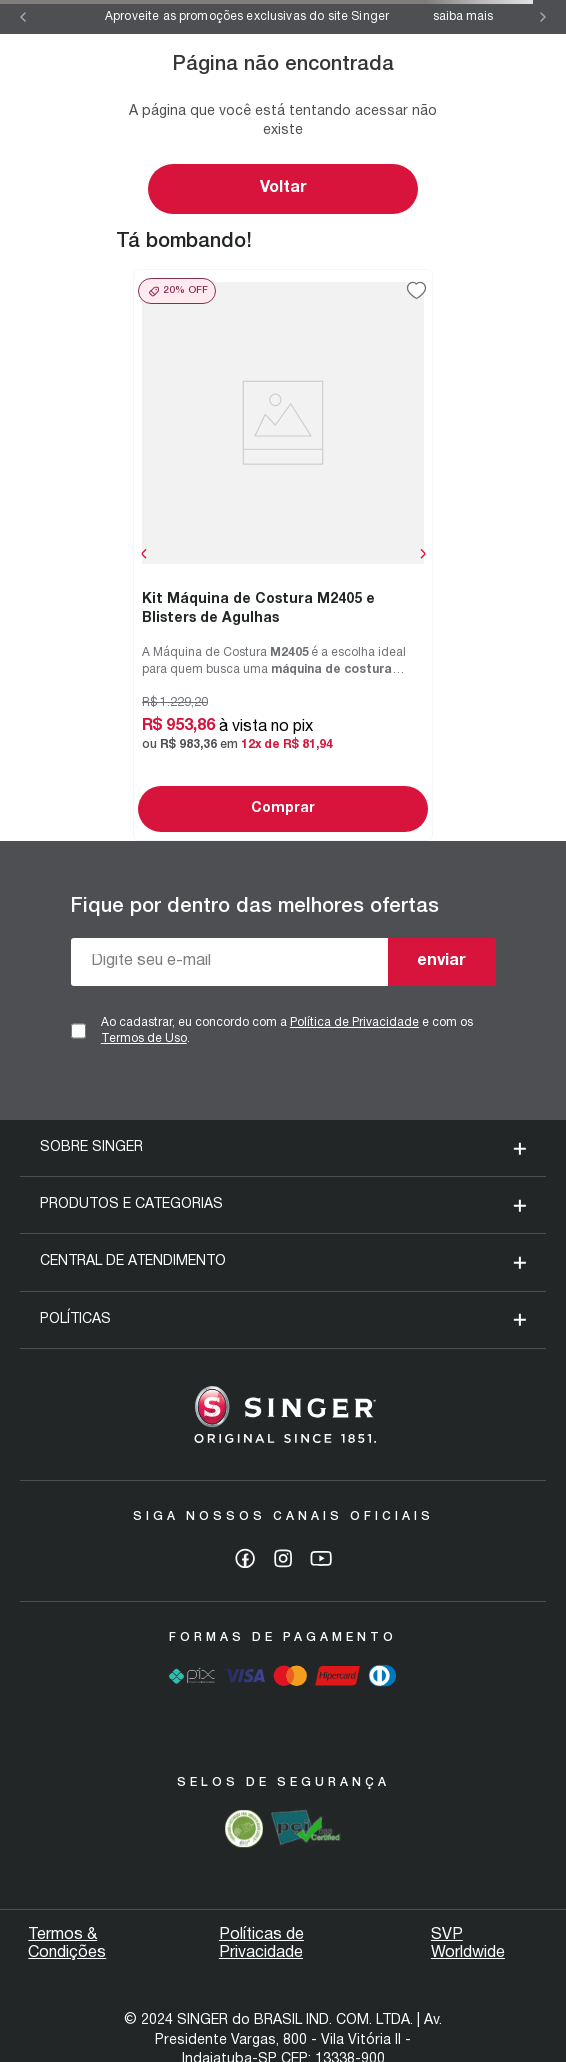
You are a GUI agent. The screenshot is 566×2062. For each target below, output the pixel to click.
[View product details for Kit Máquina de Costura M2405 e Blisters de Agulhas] (283, 554)
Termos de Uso (144, 1038)
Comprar (283, 808)
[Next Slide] (543, 17)
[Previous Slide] (23, 17)
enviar (441, 961)
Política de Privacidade (354, 1022)
